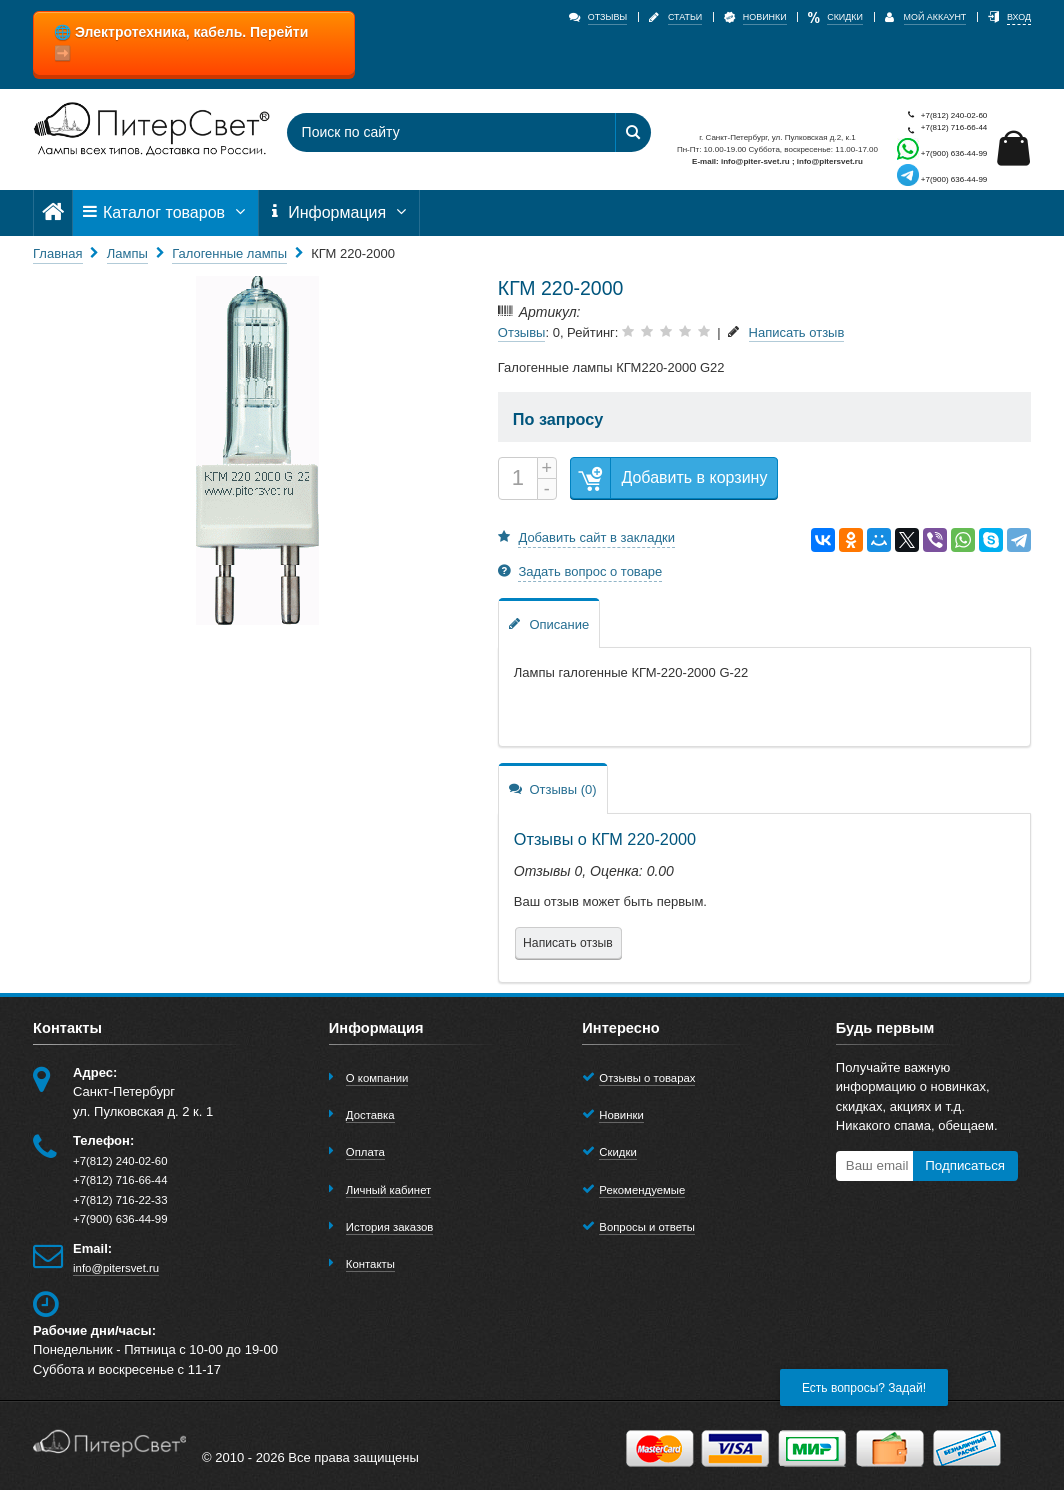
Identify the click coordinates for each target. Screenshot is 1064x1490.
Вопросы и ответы (647, 1227)
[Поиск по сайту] (438, 132)
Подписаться (965, 1165)
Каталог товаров (165, 212)
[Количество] (518, 478)
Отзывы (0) (553, 788)
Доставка (370, 1115)
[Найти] (633, 132)
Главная (57, 253)
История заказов (390, 1227)
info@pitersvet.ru (116, 1268)
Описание (549, 623)
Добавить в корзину (669, 478)
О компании (377, 1078)
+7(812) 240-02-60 (942, 115)
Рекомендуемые (642, 1190)
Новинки (621, 1115)
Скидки (617, 1152)
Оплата (365, 1152)
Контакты (370, 1264)
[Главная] (53, 212)
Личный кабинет (388, 1190)
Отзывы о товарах (647, 1078)
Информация (339, 212)
